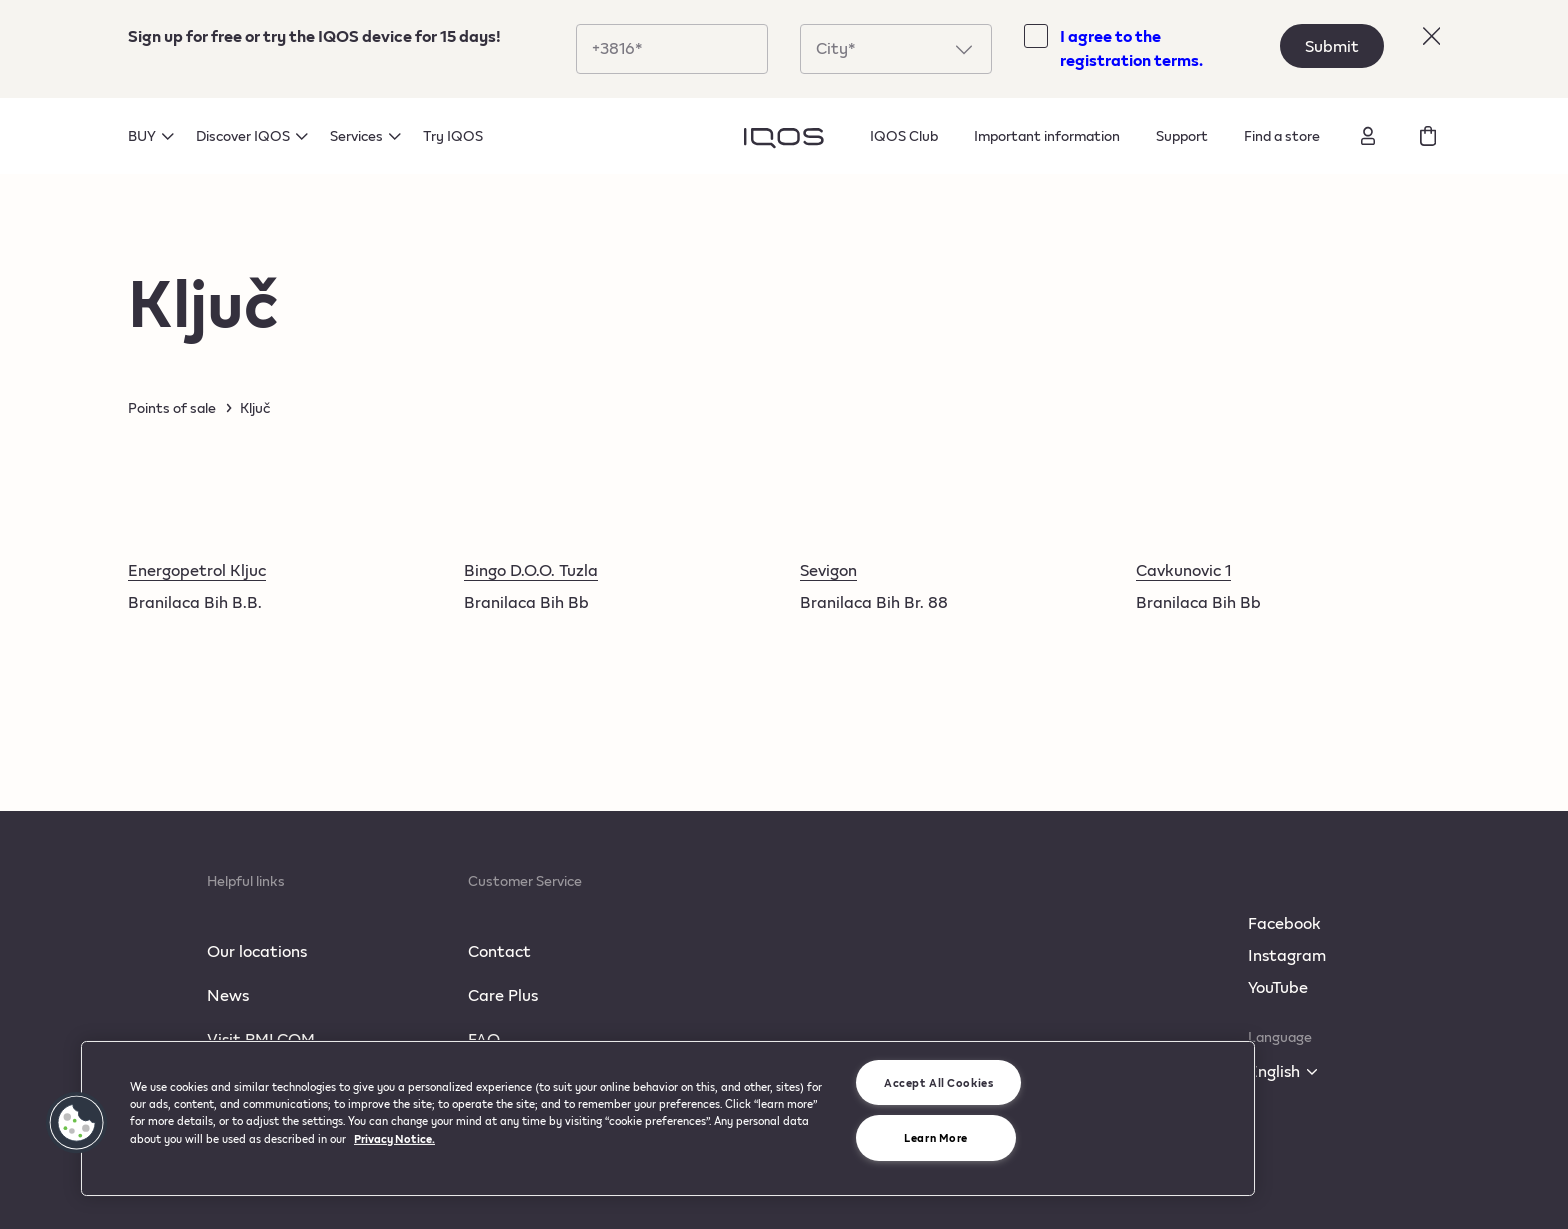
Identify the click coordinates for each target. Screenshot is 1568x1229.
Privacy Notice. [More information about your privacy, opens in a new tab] (394, 1138)
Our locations (257, 950)
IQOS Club (904, 135)
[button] (77, 1123)
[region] (668, 1118)
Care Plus (503, 994)
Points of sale (172, 408)
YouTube (1278, 986)
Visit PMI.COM (261, 1038)
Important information (1047, 135)
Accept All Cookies (938, 1082)
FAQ (484, 1038)
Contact (499, 950)
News (228, 994)
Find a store (1282, 135)
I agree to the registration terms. (1131, 47)
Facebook (1284, 922)
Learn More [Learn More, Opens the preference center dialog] (936, 1137)
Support (1182, 135)
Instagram (1287, 954)
